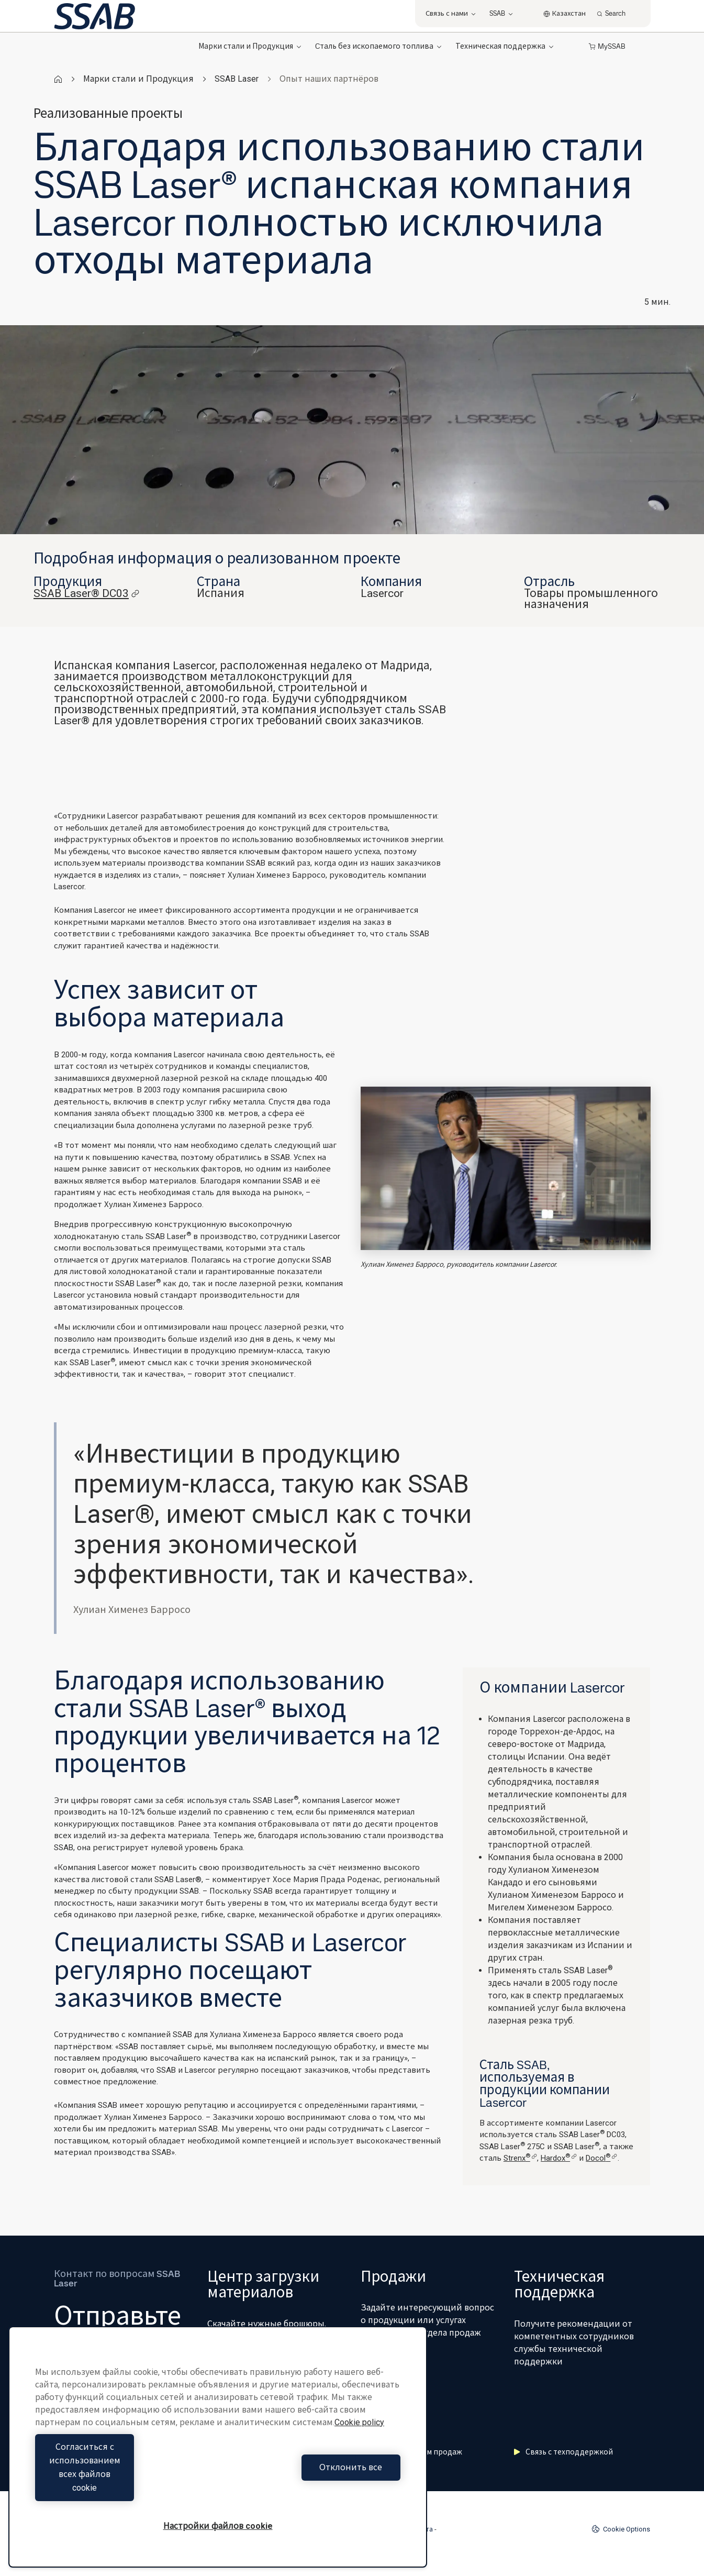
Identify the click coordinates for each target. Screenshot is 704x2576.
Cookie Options (620, 2529)
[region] (217, 2460)
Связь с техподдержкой (563, 2452)
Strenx (520, 2158)
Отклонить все (312, 2481)
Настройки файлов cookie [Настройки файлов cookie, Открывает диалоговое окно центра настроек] (218, 2526)
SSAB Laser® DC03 (86, 593)
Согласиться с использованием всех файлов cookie (124, 2481)
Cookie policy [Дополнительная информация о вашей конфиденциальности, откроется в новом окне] (359, 2450)
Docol (601, 2158)
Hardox (559, 2158)
